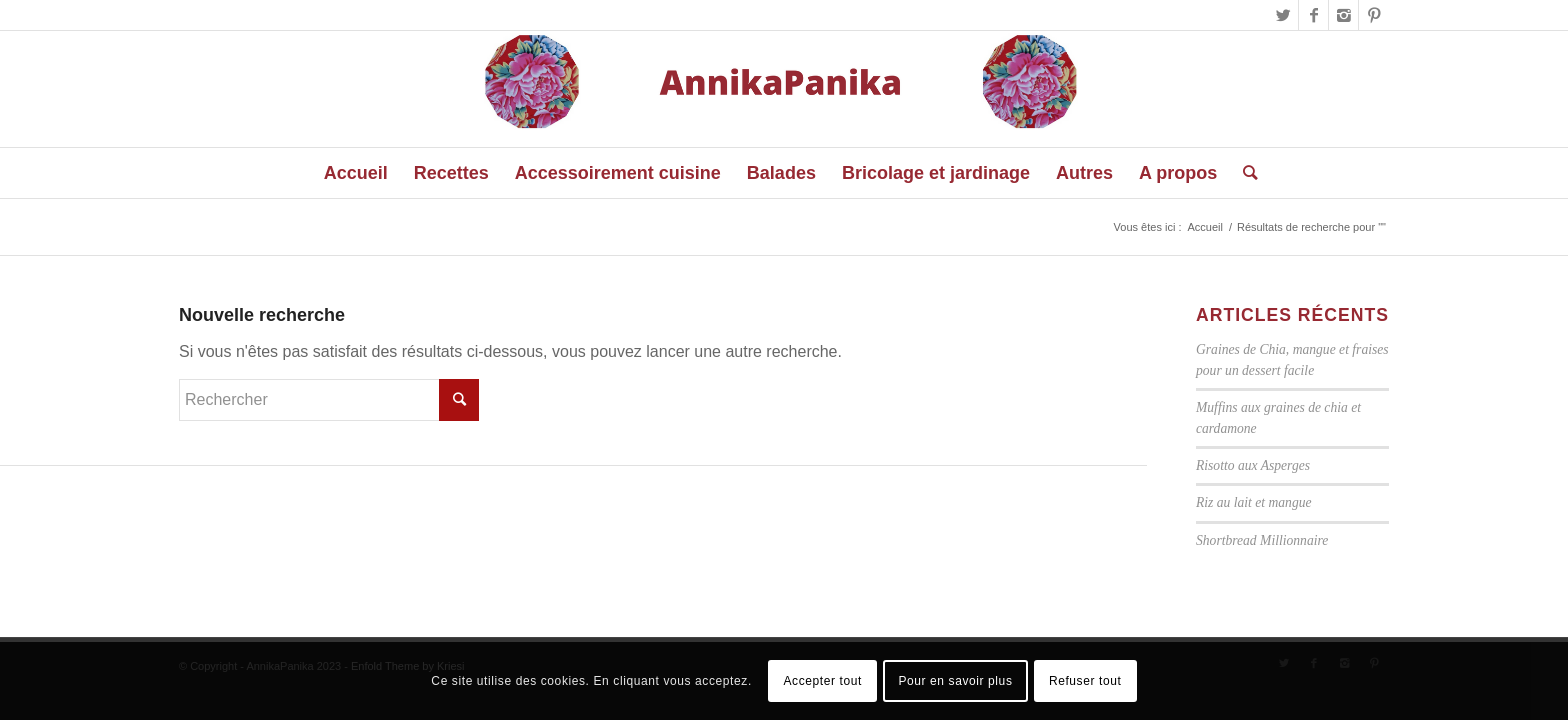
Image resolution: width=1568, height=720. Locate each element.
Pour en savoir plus (955, 681)
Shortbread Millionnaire (1262, 540)
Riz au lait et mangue (1254, 502)
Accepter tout (822, 681)
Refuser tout (1085, 681)
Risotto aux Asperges (1253, 465)
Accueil (1204, 227)
